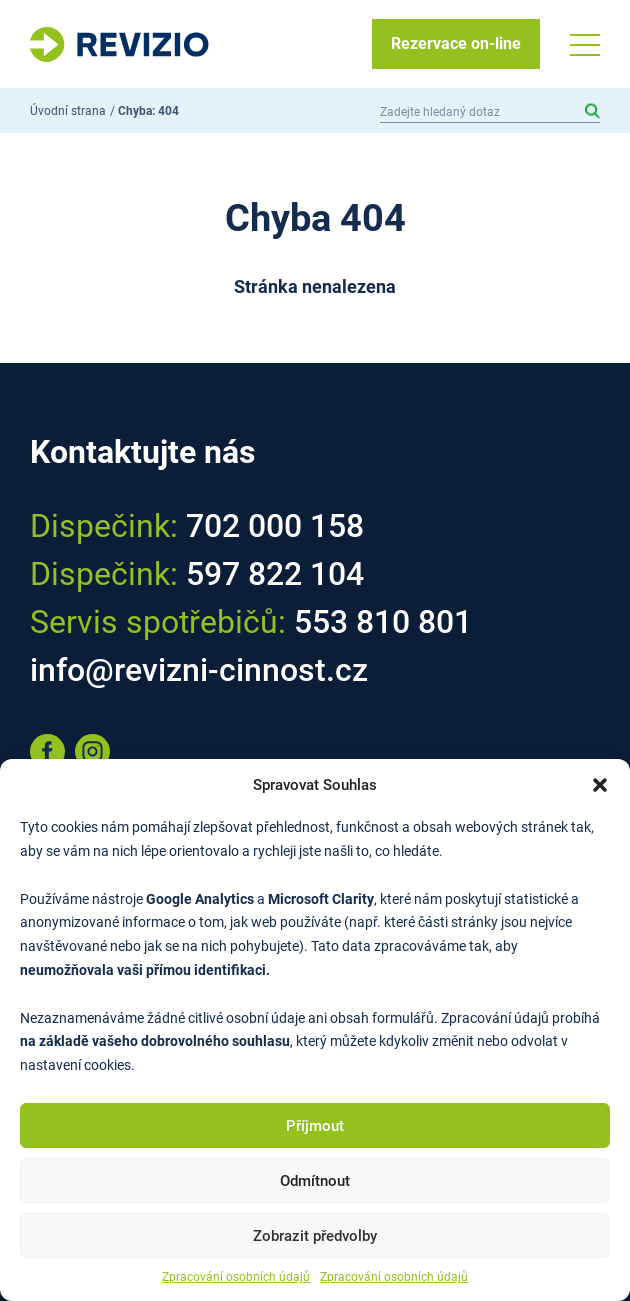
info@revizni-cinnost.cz (199, 670)
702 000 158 (275, 526)
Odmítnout (315, 1181)
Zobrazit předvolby (315, 1236)
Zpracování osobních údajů (236, 1277)
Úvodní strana (68, 111)
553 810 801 (383, 622)
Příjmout (315, 1126)
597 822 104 (275, 574)
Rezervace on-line (456, 43)
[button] (600, 785)
